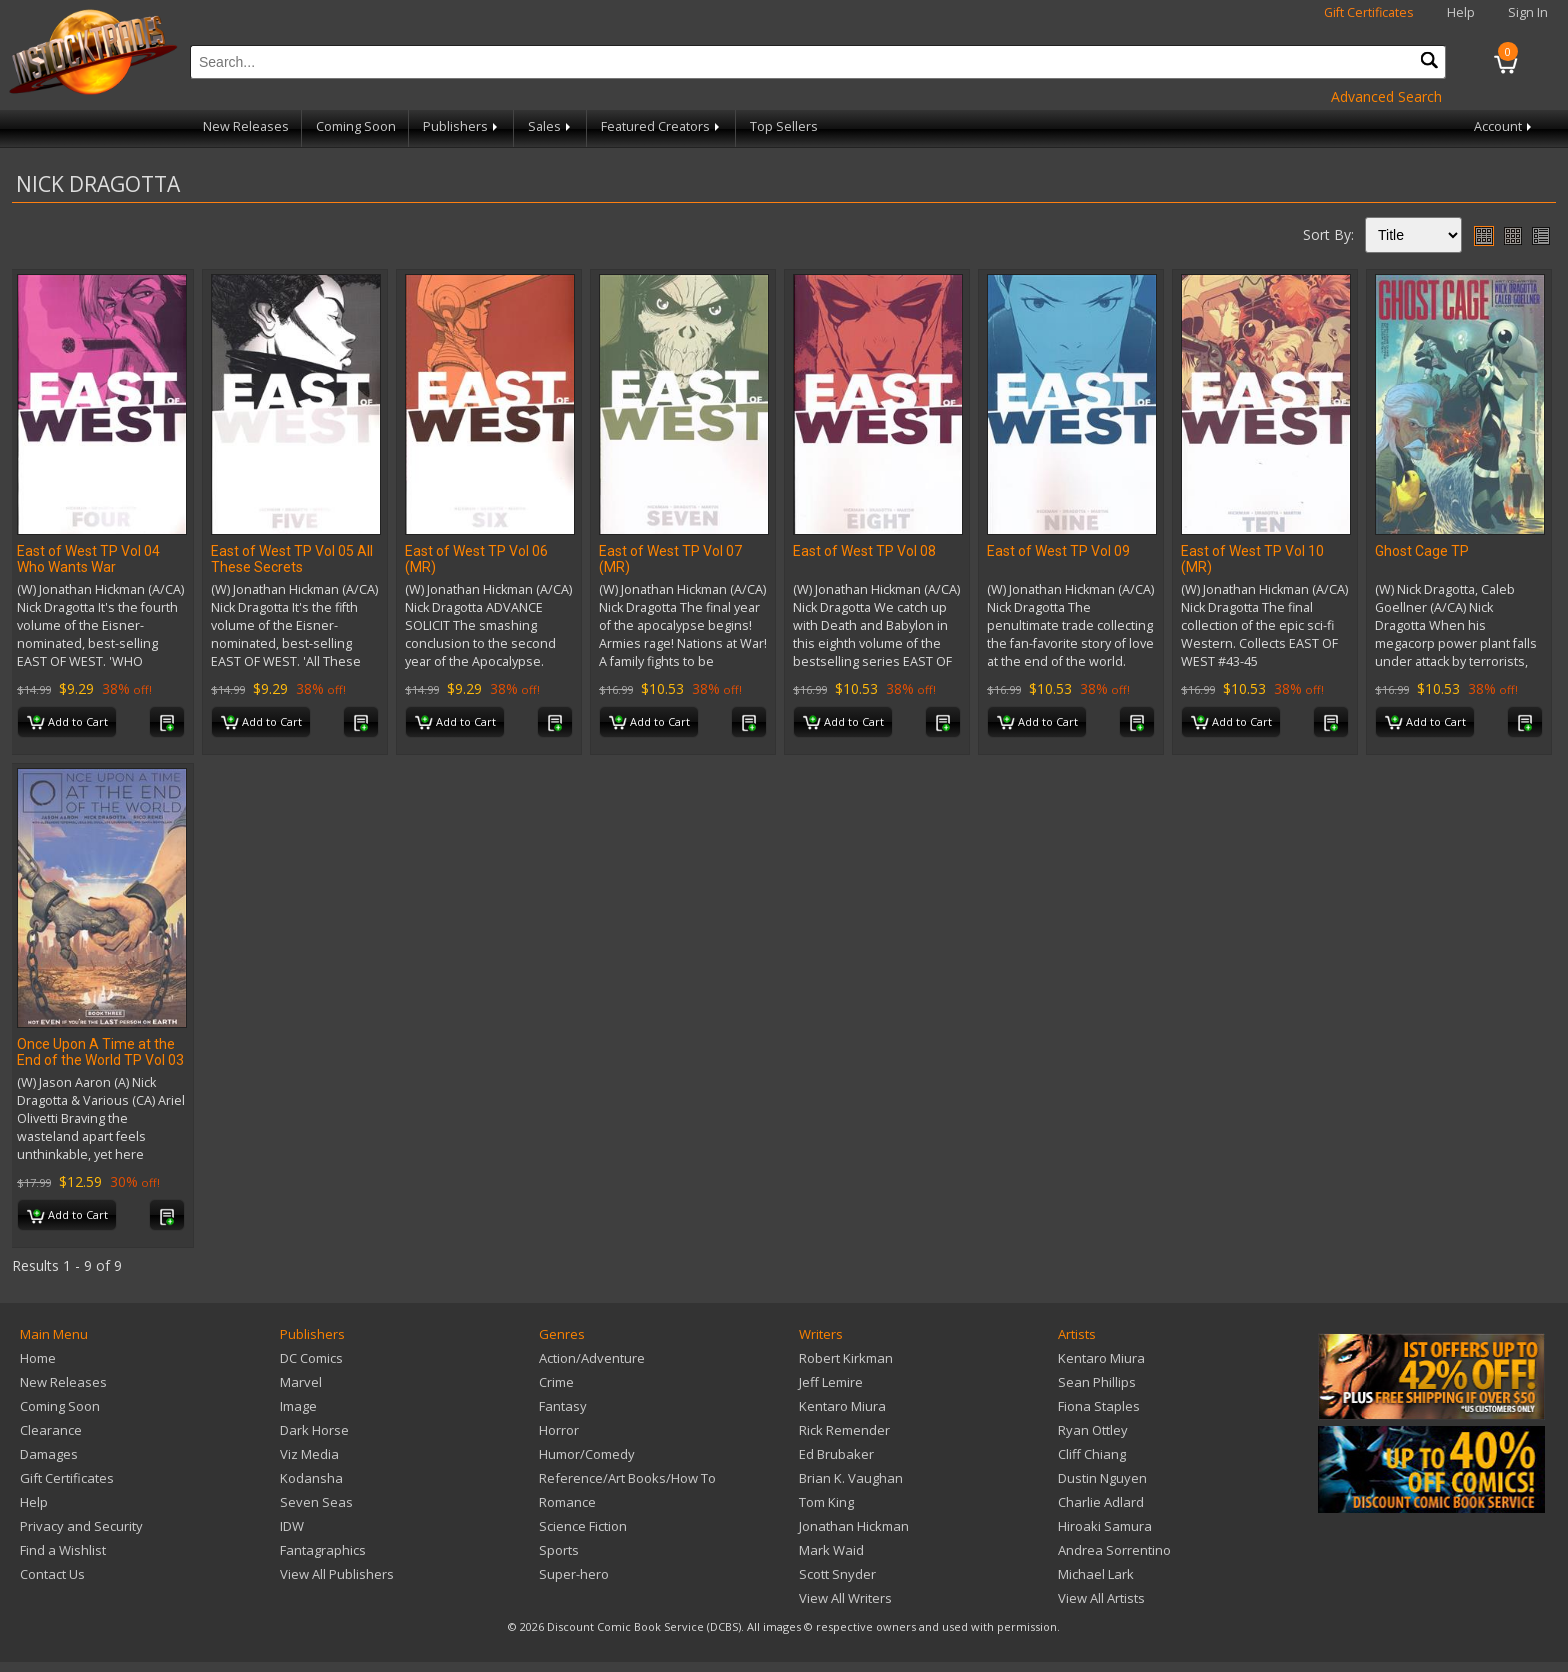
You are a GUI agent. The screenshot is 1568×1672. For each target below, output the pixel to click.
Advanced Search (1386, 96)
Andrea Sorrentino (1114, 1550)
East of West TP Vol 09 (1058, 551)
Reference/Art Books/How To (627, 1478)
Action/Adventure (592, 1358)
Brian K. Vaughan (851, 1478)
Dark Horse (314, 1430)
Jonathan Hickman (854, 1526)
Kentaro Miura (842, 1406)
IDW (292, 1526)
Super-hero (574, 1574)
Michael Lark (1096, 1574)
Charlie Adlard (1101, 1502)
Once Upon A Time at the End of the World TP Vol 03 (100, 1052)
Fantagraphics (323, 1550)
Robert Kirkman (846, 1358)
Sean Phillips (1097, 1382)
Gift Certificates (1369, 12)
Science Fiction (583, 1526)
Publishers (462, 126)
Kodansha (311, 1478)
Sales (551, 126)
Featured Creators (662, 126)
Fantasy (563, 1406)
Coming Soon (356, 126)
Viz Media (309, 1454)
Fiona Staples (1099, 1406)
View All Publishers (337, 1574)
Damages (49, 1454)
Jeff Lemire (831, 1382)
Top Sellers (784, 126)
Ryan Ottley (1093, 1430)
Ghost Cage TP (1422, 551)
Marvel (301, 1382)
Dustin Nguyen (1102, 1478)
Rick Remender (844, 1430)
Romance (567, 1502)
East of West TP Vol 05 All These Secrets (292, 559)
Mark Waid (831, 1550)
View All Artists (1101, 1598)
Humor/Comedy (587, 1454)
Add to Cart (67, 723)
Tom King (826, 1502)
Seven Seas (316, 1502)
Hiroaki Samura (1105, 1526)
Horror (559, 1430)
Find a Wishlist (63, 1550)
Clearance (51, 1430)
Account (1504, 126)
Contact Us (52, 1574)
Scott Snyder (837, 1574)
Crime (556, 1382)
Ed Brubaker (836, 1454)
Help (1461, 12)
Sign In (1528, 12)
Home (38, 1358)
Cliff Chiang (1092, 1454)
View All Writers (845, 1598)
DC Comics (311, 1358)
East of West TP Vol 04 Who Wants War (88, 559)
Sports (559, 1550)
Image (298, 1406)
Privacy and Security (81, 1526)
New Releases (246, 126)
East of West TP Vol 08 (864, 551)
